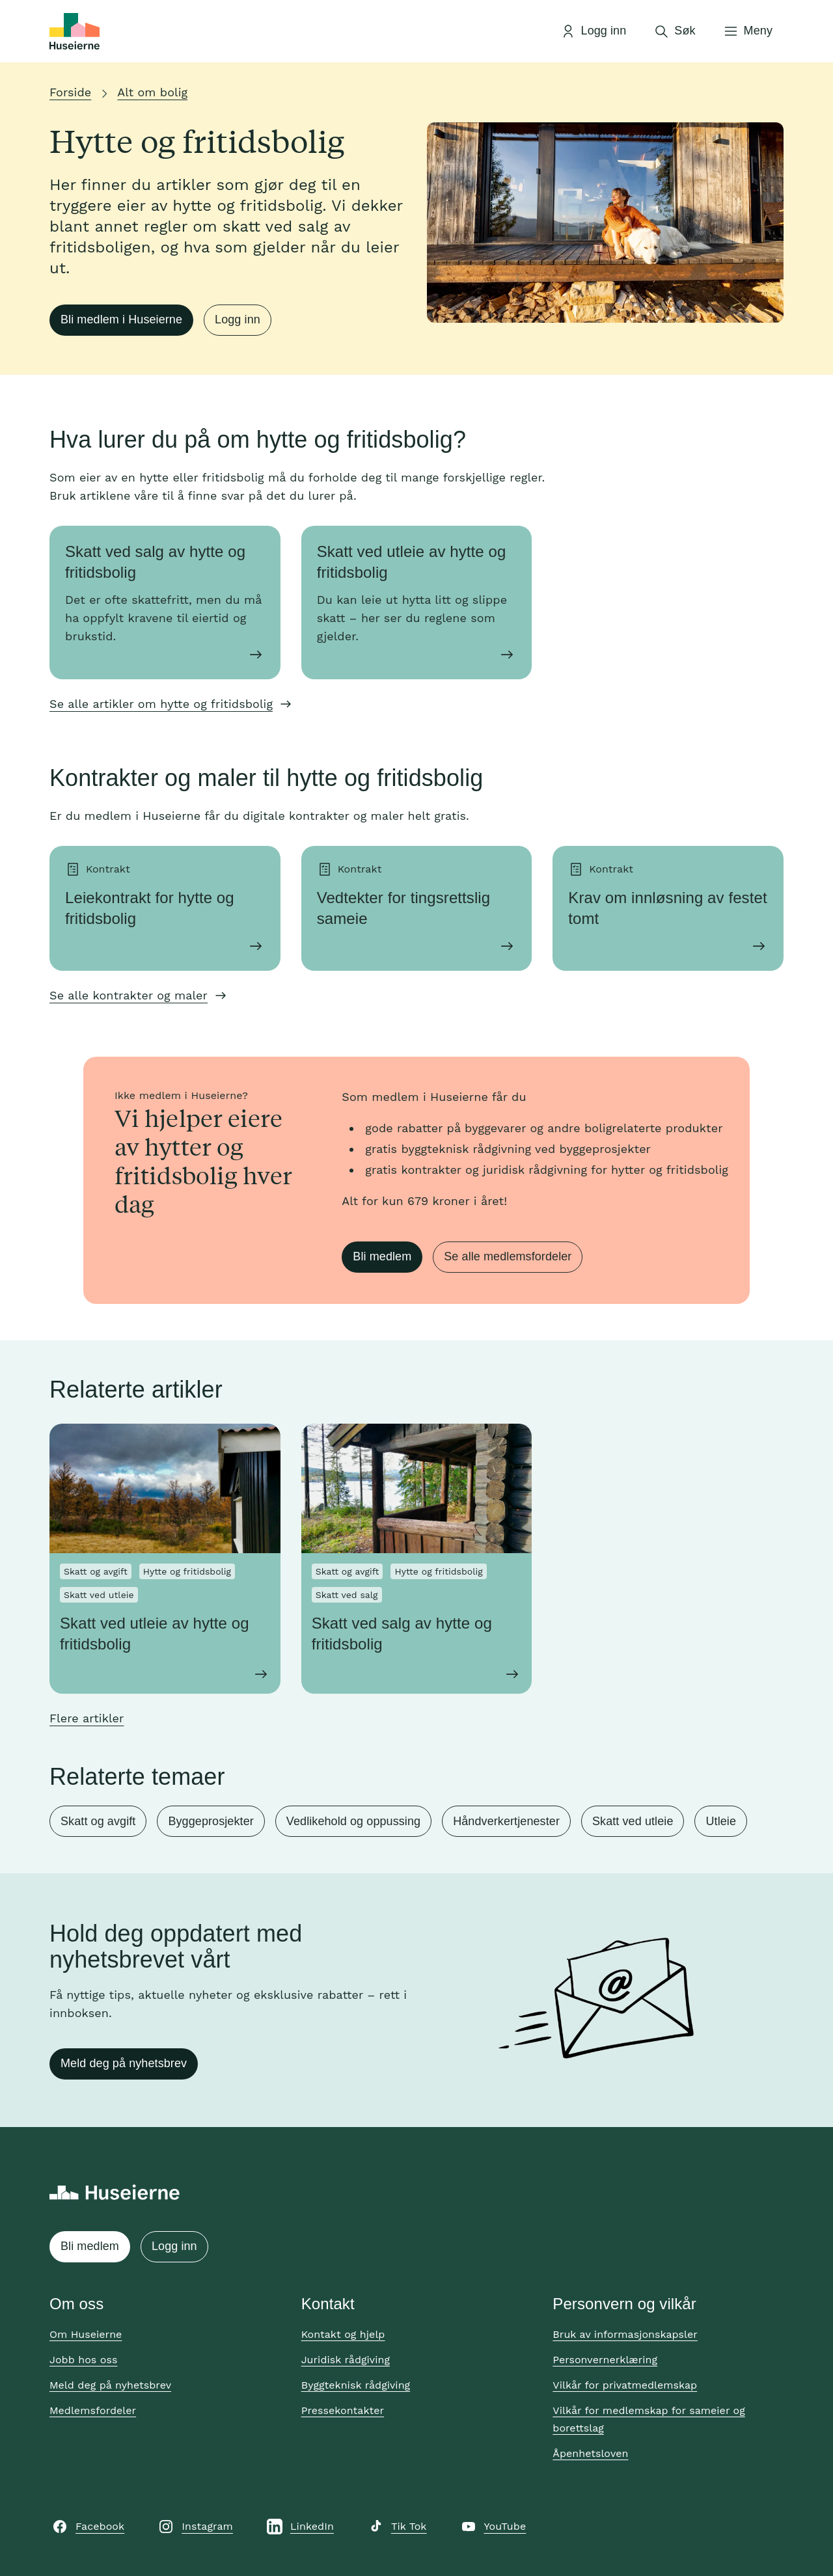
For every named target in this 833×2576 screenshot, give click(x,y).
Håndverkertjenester (506, 1821)
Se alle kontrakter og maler (128, 995)
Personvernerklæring (605, 2359)
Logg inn (237, 319)
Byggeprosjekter (210, 1821)
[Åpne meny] (748, 31)
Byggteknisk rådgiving (356, 2385)
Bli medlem (382, 1256)
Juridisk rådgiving (345, 2359)
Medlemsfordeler (92, 2410)
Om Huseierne (85, 2334)
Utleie (720, 1821)
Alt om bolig (152, 92)
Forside (70, 92)
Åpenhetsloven (590, 2453)
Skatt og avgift (98, 1821)
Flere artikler (86, 1718)
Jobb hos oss (83, 2359)
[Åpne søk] (674, 31)
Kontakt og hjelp (343, 2334)
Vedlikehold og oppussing (353, 1821)
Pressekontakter (342, 2410)
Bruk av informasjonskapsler (625, 2334)
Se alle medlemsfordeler (507, 1256)
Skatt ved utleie (633, 1821)
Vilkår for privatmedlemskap (625, 2385)
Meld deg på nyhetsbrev (124, 2063)
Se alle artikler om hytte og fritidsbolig (161, 704)
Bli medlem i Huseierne (121, 319)
